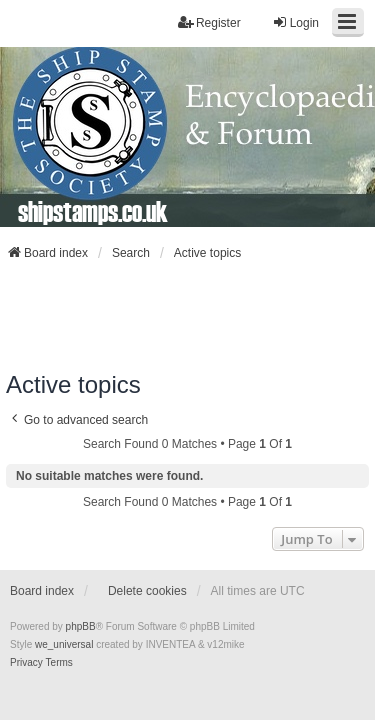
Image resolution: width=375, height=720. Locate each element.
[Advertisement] (188, 316)
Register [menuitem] (209, 22)
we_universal (64, 644)
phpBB (81, 626)
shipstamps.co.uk (93, 211)
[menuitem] (26, 663)
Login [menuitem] (295, 22)
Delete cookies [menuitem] (147, 591)
